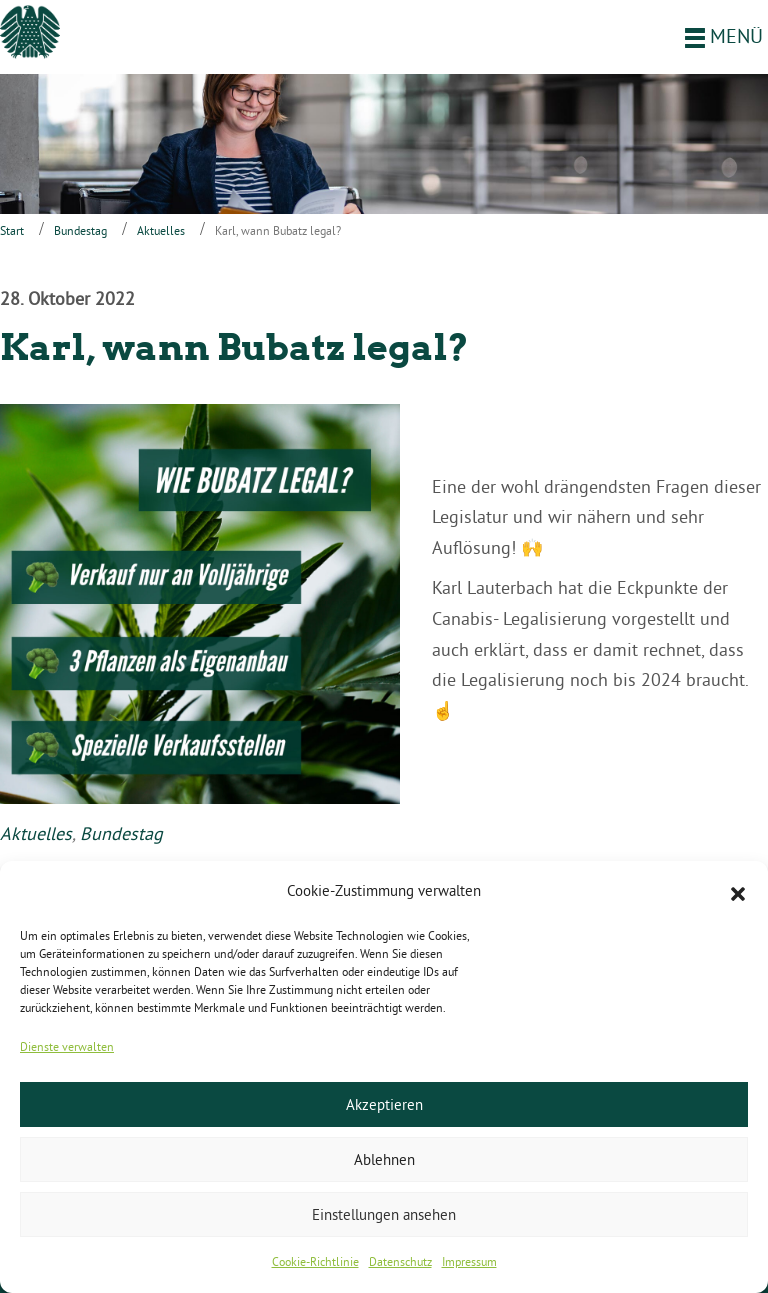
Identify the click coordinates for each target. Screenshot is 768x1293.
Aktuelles (161, 230)
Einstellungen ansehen (384, 1214)
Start (12, 230)
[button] (738, 892)
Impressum (469, 1261)
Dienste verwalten (67, 1046)
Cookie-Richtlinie (315, 1261)
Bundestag (80, 230)
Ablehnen (384, 1159)
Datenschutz (400, 1261)
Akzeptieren (384, 1104)
